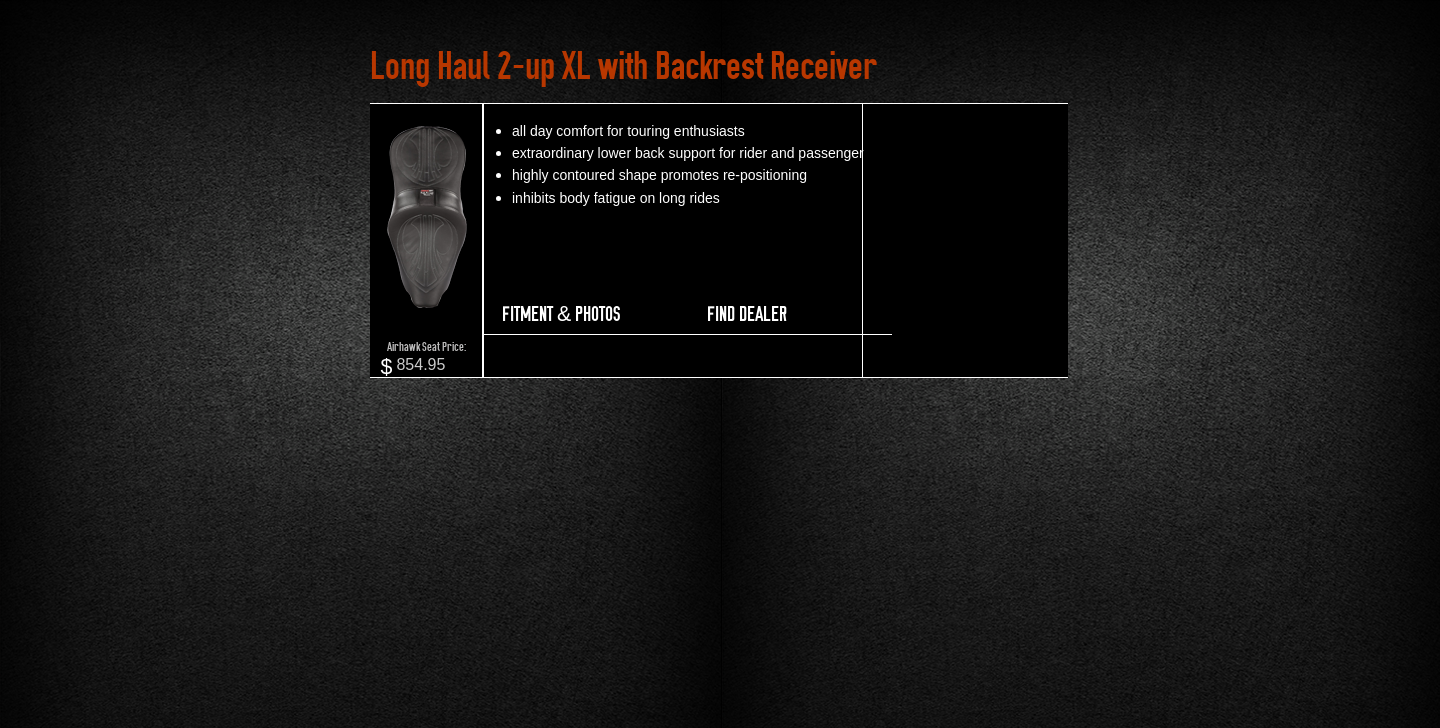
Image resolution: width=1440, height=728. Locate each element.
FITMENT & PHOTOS (561, 314)
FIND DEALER (747, 314)
